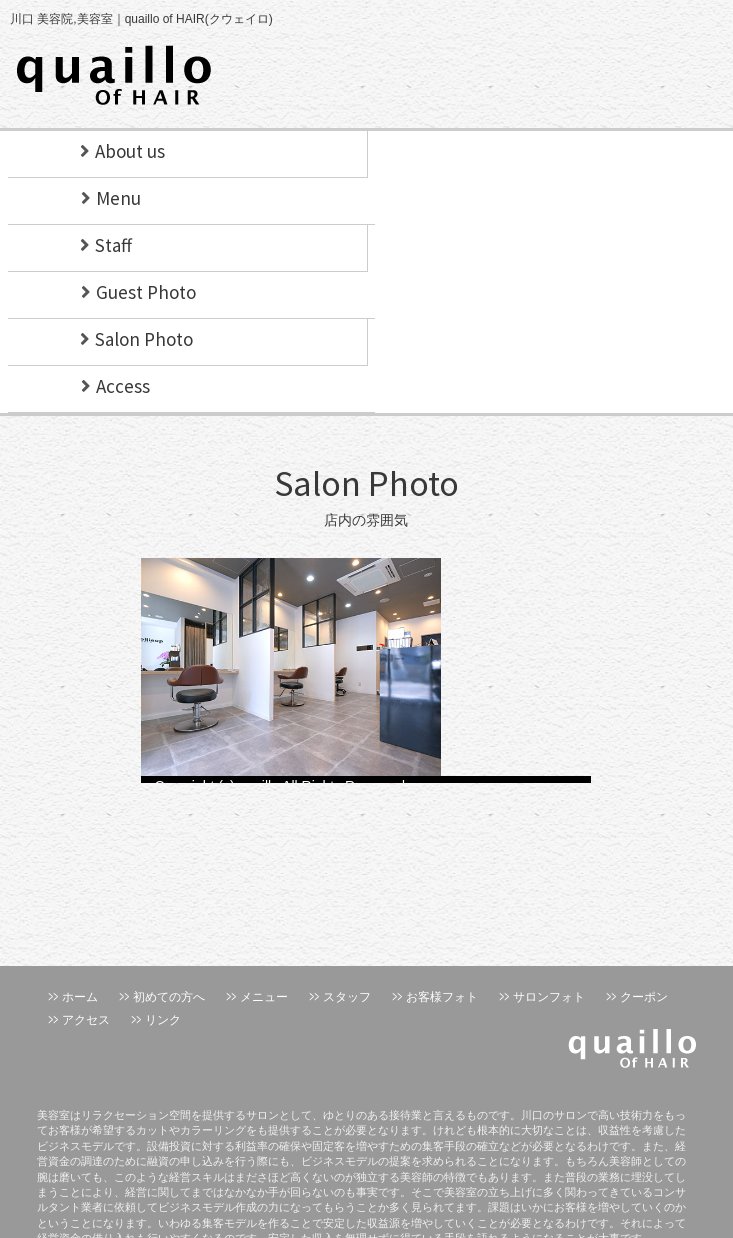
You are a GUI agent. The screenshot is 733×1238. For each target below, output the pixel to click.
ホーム (80, 997)
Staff (113, 245)
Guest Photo (146, 292)
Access (123, 386)
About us (130, 151)
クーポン (644, 997)
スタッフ (347, 997)
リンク (163, 1020)
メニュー (264, 997)
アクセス (86, 1020)
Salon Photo (144, 339)
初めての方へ (169, 997)
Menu (118, 198)
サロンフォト (549, 997)
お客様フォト (442, 997)
